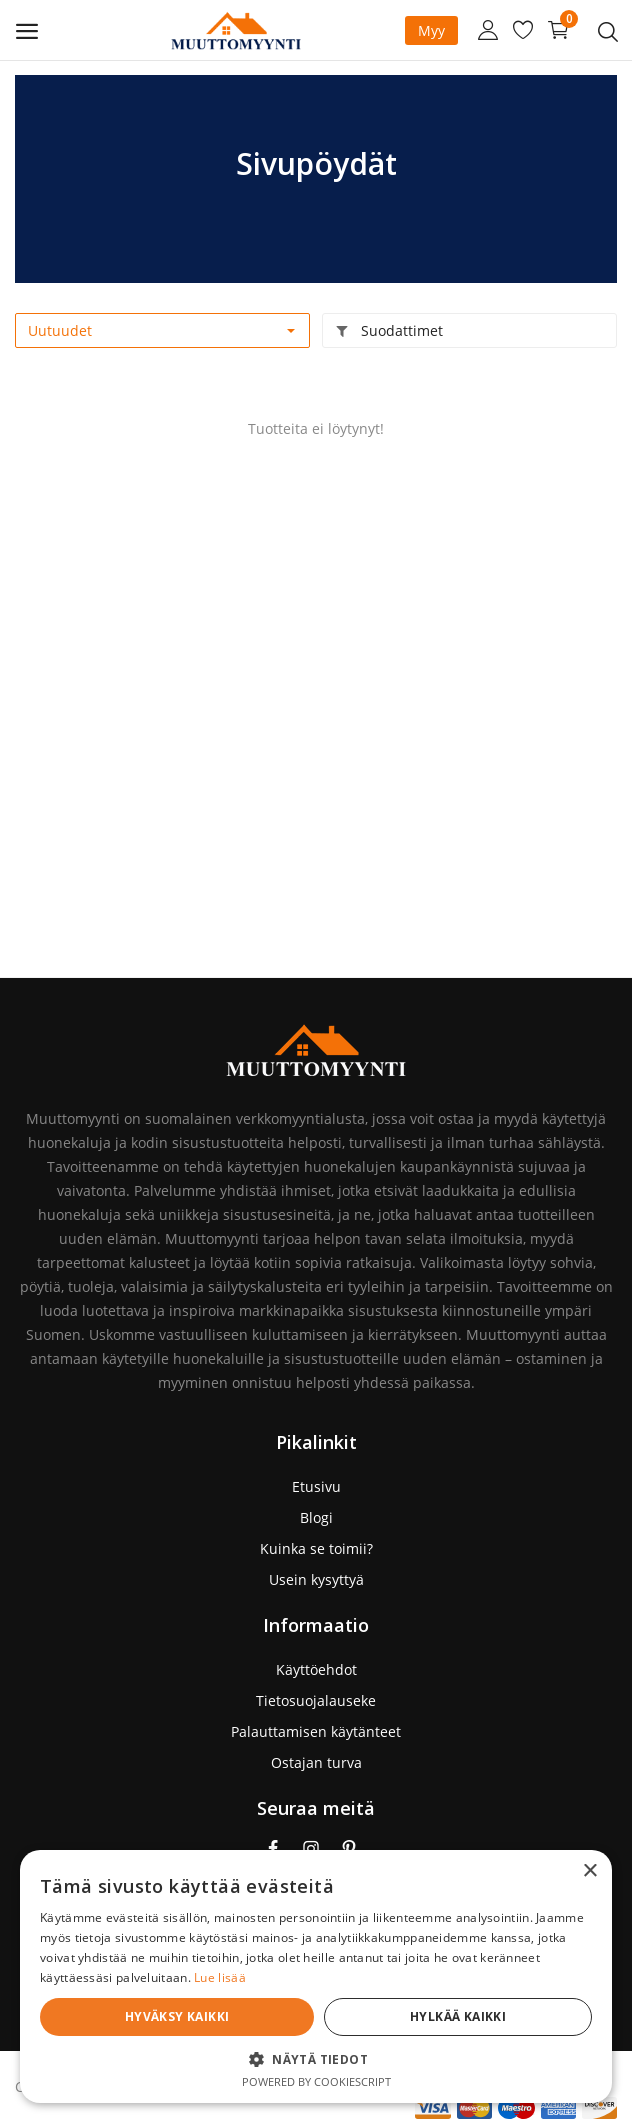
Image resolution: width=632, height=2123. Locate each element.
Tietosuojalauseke (316, 1700)
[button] (462, 2059)
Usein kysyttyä (316, 1579)
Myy (431, 30)
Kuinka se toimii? (316, 1548)
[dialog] (462, 1925)
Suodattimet (389, 330)
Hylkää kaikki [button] (531, 2016)
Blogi (316, 1517)
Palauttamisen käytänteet (316, 1731)
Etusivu (316, 1486)
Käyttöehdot (316, 1669)
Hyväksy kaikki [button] (396, 2016)
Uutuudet (60, 330)
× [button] (589, 1768)
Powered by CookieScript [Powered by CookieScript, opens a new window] (462, 2081)
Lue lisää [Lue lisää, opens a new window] (358, 1977)
